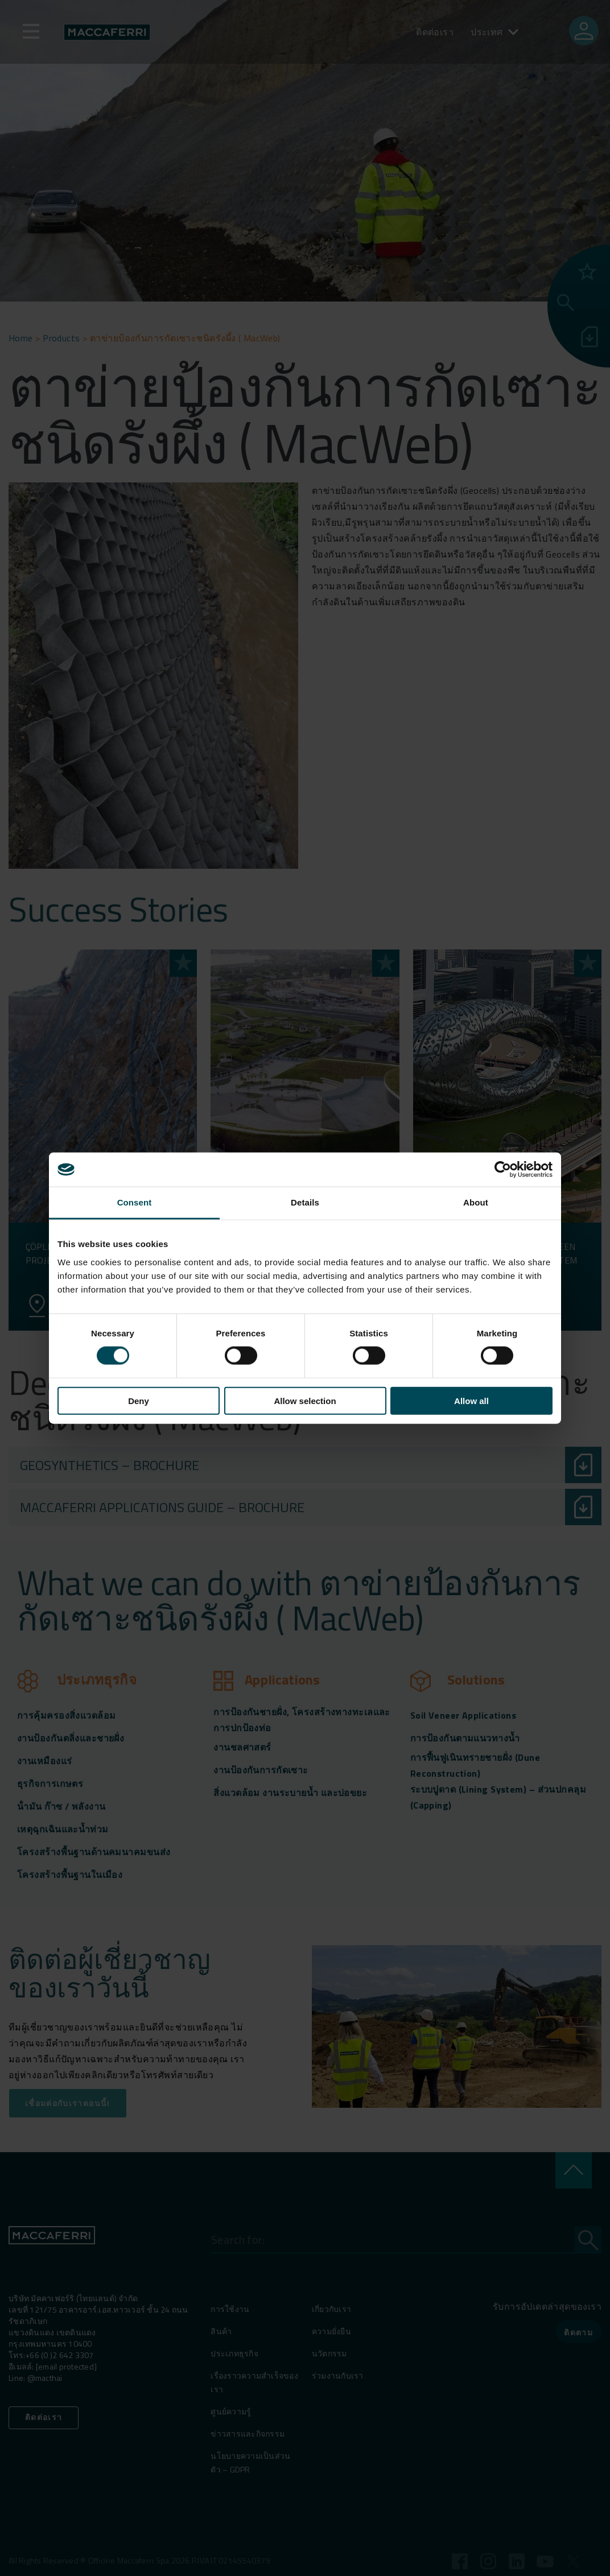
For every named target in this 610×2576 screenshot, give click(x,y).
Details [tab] (305, 1202)
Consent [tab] (134, 1202)
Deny (138, 1400)
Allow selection (305, 1400)
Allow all (471, 1400)
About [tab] (475, 1202)
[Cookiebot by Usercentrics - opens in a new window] (503, 1169)
